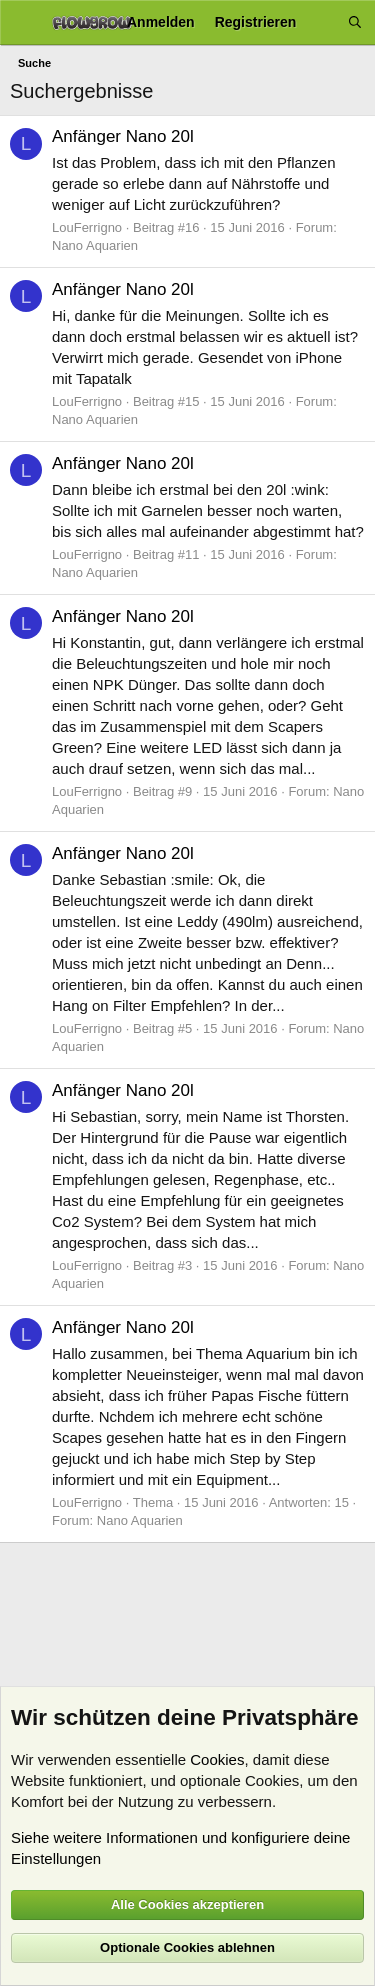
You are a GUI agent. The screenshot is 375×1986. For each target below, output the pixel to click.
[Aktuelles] (322, 22)
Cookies (217, 1759)
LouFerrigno (87, 227)
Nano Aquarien (95, 245)
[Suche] (355, 22)
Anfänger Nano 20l (123, 136)
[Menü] (22, 23)
